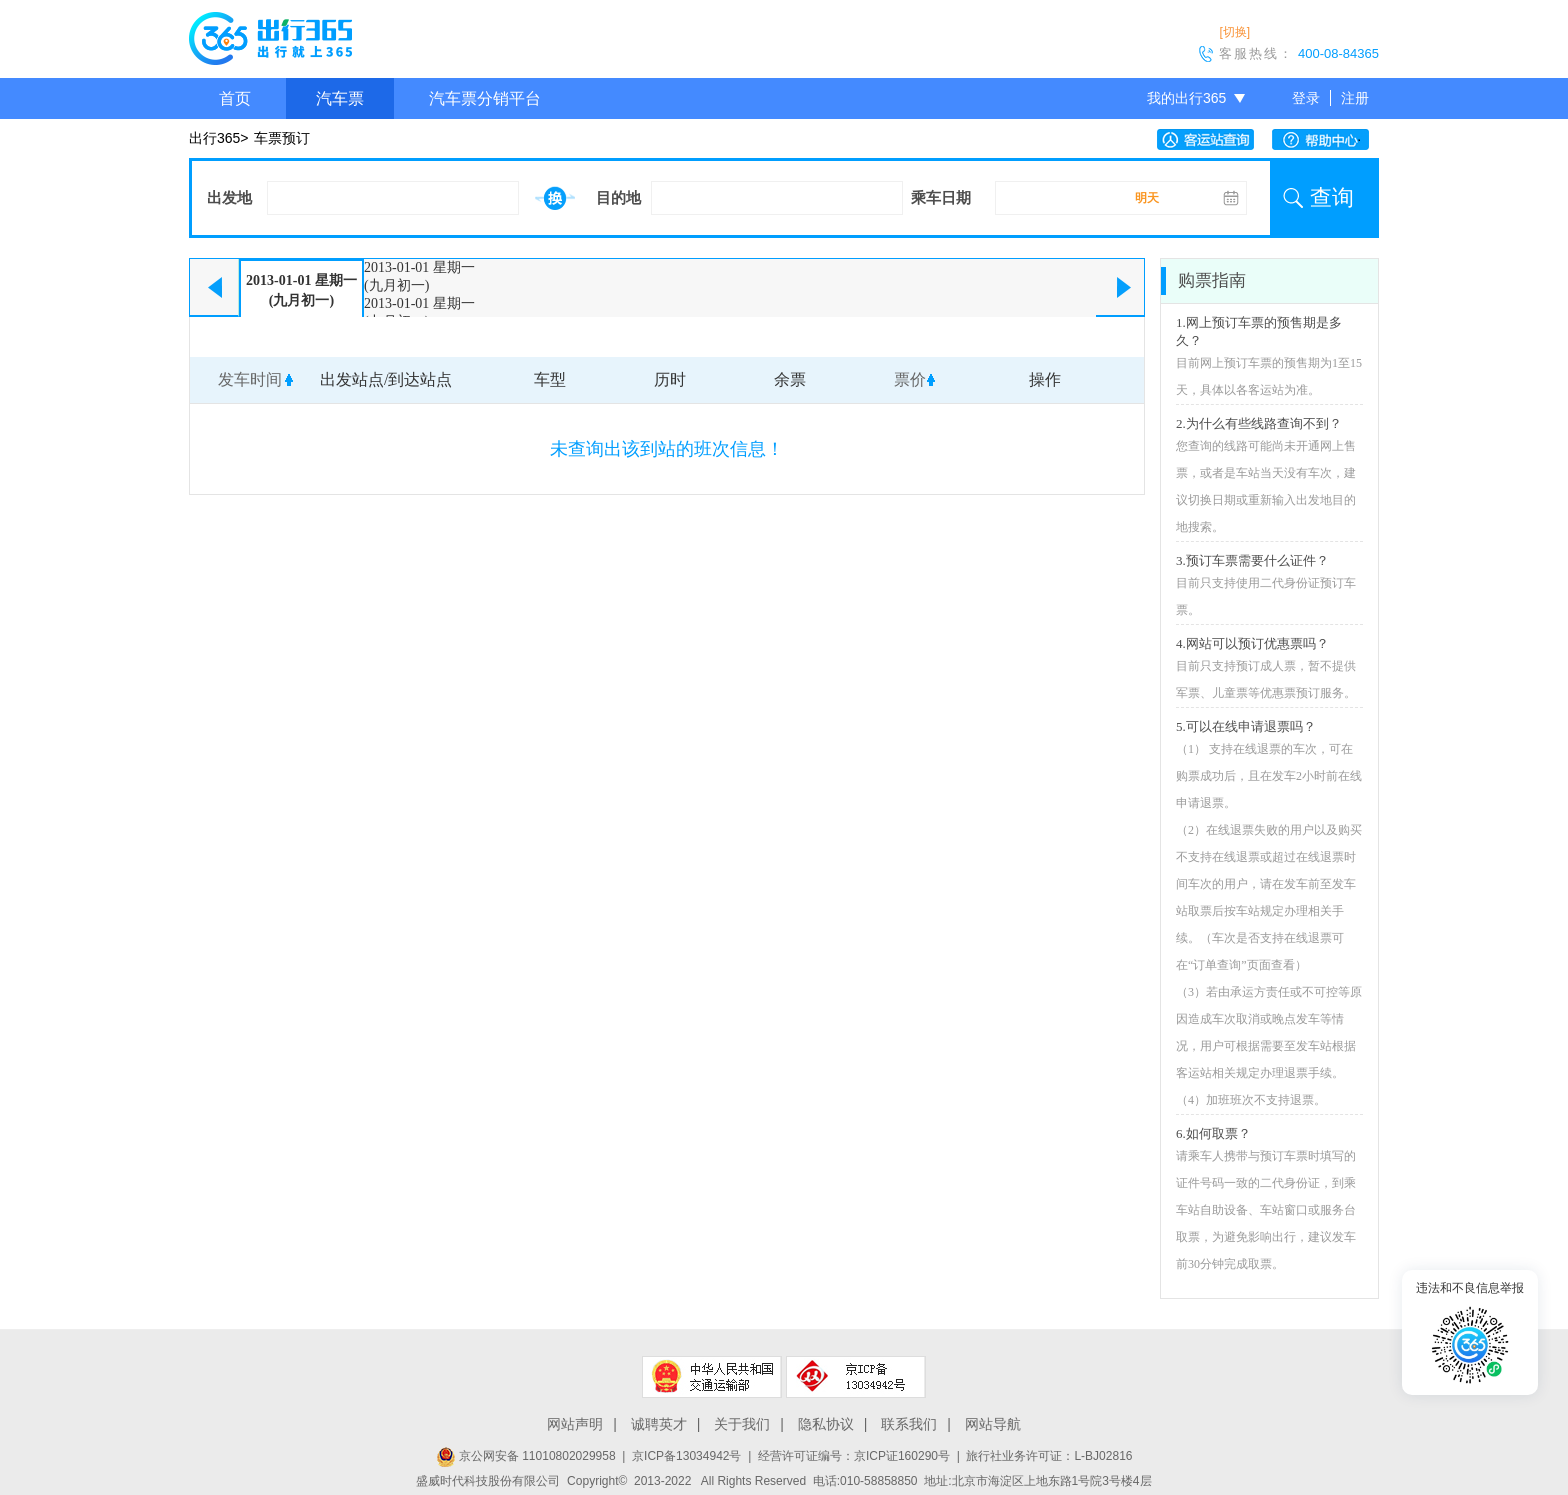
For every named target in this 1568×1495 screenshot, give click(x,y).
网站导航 (993, 1424)
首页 (235, 98)
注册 (1355, 98)
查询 (1332, 197)
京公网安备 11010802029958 (526, 1456)
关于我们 (742, 1424)
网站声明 (575, 1424)
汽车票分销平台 (485, 98)
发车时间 (250, 379)
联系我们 (909, 1424)
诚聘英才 (659, 1424)
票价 (910, 379)
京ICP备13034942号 (686, 1456)
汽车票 (340, 98)
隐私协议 (826, 1424)
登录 (1306, 98)
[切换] (1234, 32)
